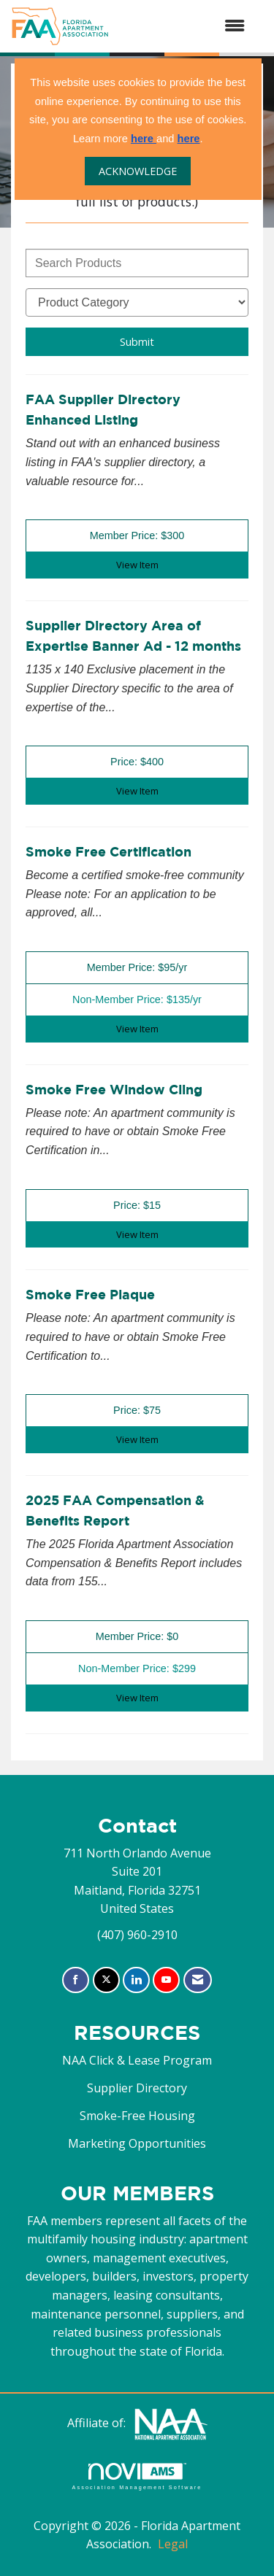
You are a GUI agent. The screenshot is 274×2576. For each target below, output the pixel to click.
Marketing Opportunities (137, 2143)
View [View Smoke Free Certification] (137, 1028)
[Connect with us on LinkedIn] (136, 1980)
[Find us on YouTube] (166, 1980)
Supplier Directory (137, 2088)
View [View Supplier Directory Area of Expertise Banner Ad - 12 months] (137, 790)
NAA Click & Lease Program (137, 2060)
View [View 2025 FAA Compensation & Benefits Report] (137, 1697)
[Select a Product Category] (137, 302)
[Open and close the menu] (184, 26)
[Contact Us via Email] (197, 1980)
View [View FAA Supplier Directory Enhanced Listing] (137, 564)
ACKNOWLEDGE (138, 171)
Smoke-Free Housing (137, 2116)
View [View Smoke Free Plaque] (137, 1439)
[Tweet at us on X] (106, 1980)
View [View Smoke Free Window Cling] (137, 1234)
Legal (173, 2544)
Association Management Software (137, 2476)
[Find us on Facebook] (75, 1980)
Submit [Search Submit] (137, 342)
